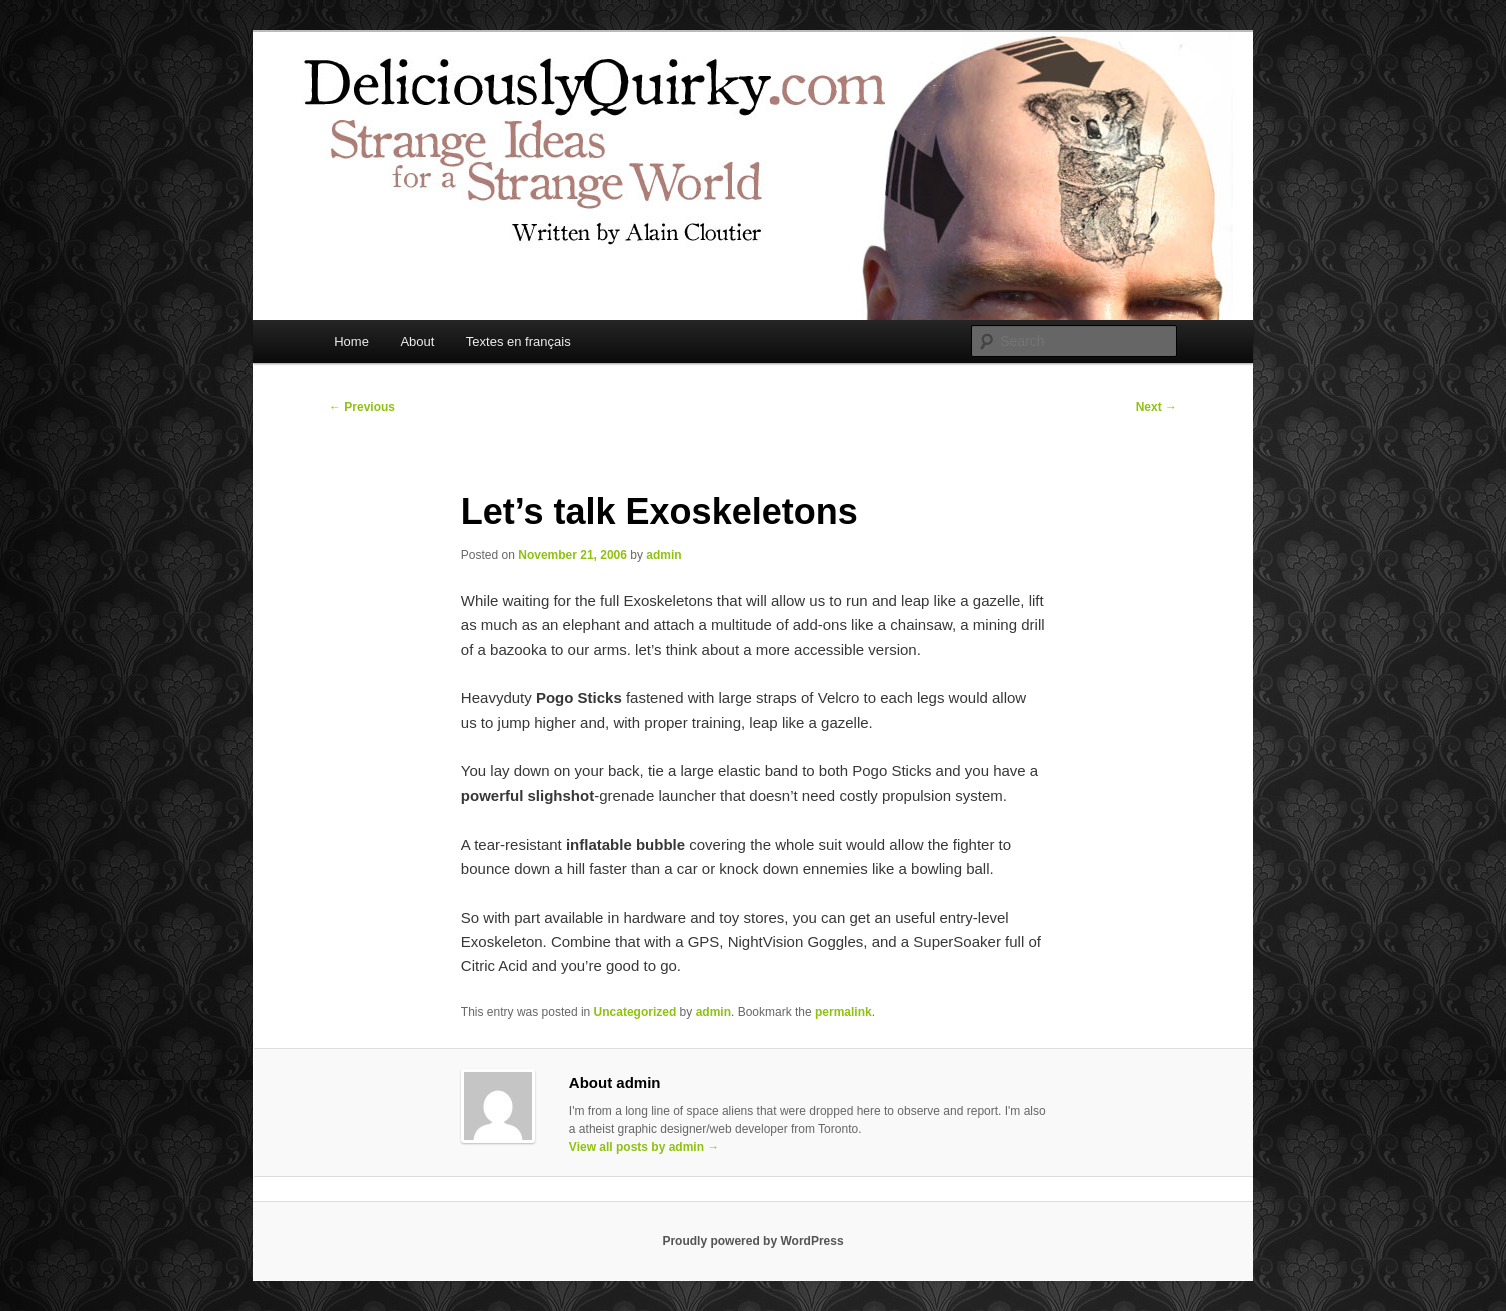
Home (351, 341)
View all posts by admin (644, 1147)
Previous (362, 407)
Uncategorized (635, 1012)
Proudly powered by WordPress (752, 1241)
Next (1156, 407)
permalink (843, 1012)
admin (663, 555)
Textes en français (518, 341)
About (417, 341)
